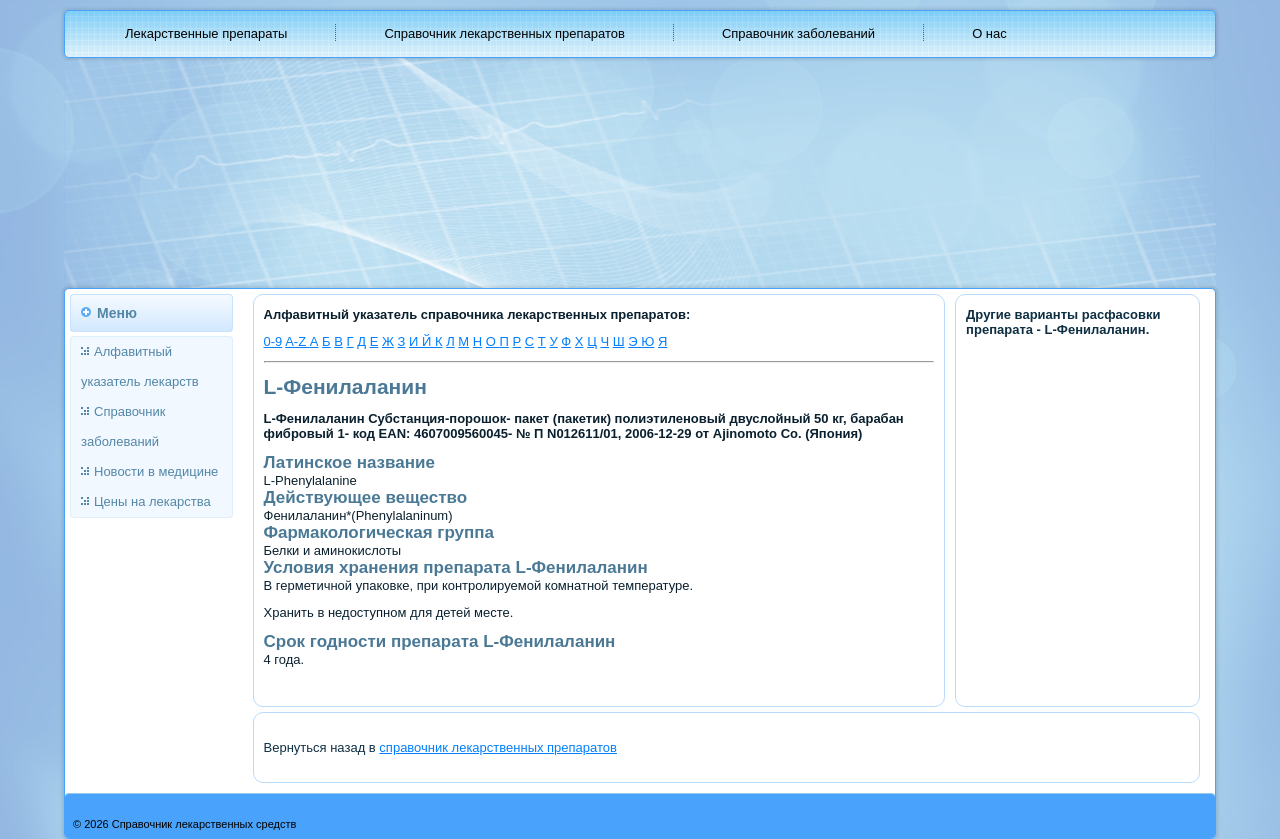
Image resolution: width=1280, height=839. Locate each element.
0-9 (273, 341)
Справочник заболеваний (798, 33)
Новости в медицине (156, 471)
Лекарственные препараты (206, 33)
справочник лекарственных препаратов (498, 747)
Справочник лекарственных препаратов (504, 33)
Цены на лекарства (152, 501)
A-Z (297, 341)
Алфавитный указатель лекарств (140, 366)
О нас (989, 33)
